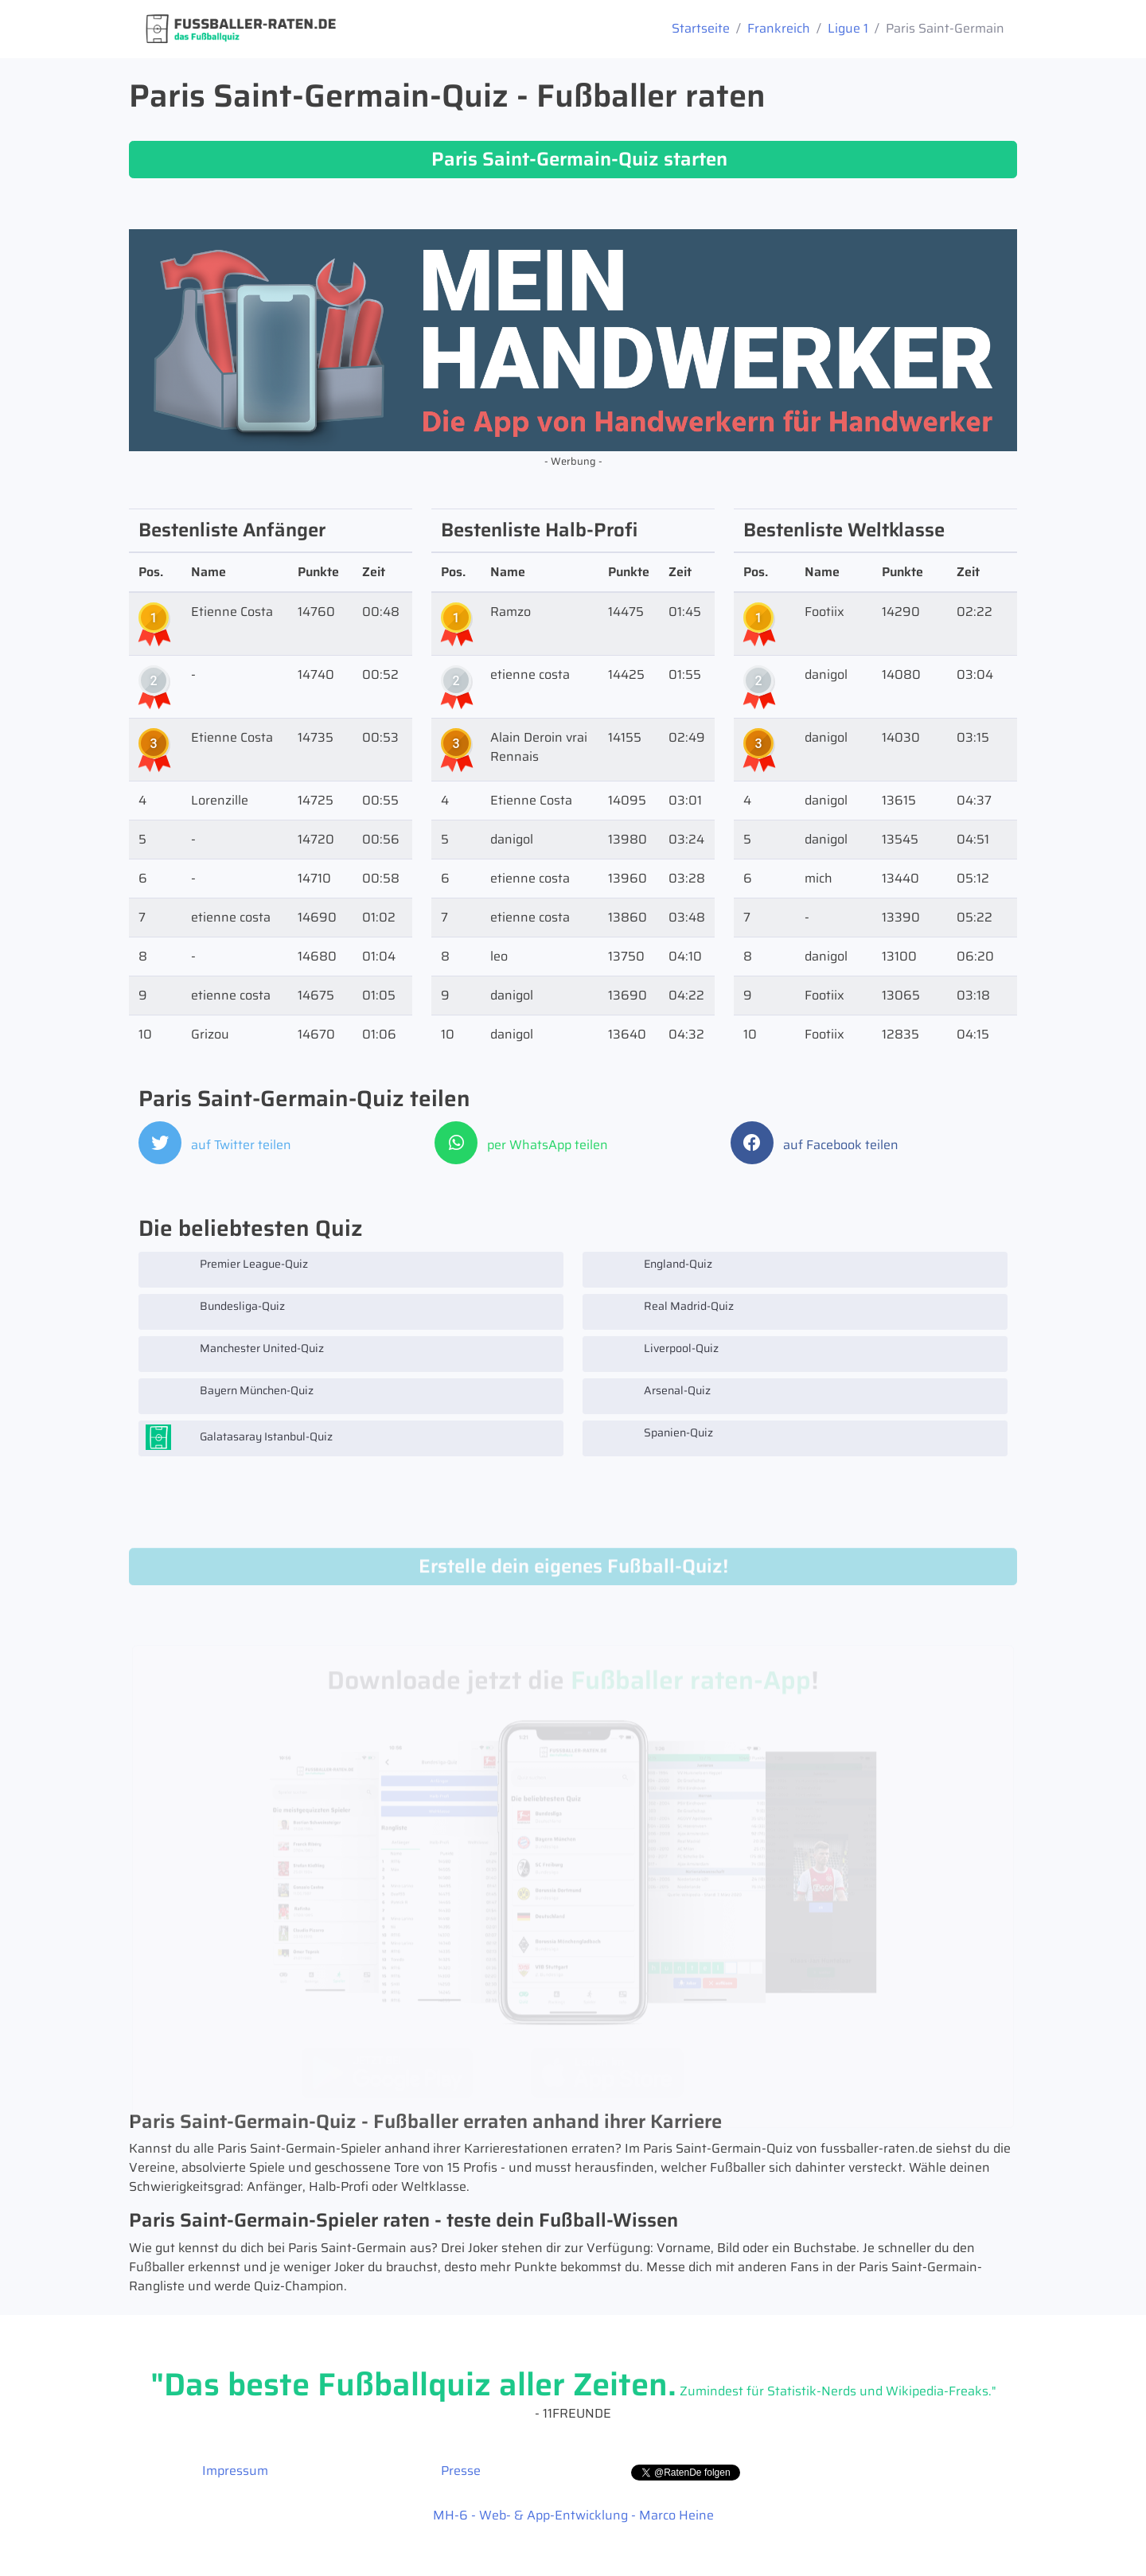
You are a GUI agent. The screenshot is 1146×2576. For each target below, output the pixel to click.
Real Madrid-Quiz (662, 1311)
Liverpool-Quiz (654, 1353)
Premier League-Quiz (227, 1269)
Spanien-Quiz (651, 1438)
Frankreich (778, 28)
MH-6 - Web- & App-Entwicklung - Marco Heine (573, 2515)
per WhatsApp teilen (521, 1145)
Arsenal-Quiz (650, 1396)
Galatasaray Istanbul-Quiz (239, 1438)
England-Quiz (651, 1269)
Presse (461, 2471)
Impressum (235, 2471)
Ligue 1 (848, 28)
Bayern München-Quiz (230, 1396)
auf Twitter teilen (214, 1145)
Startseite (701, 28)
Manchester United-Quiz (235, 1353)
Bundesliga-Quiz (215, 1311)
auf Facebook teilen (814, 1145)
